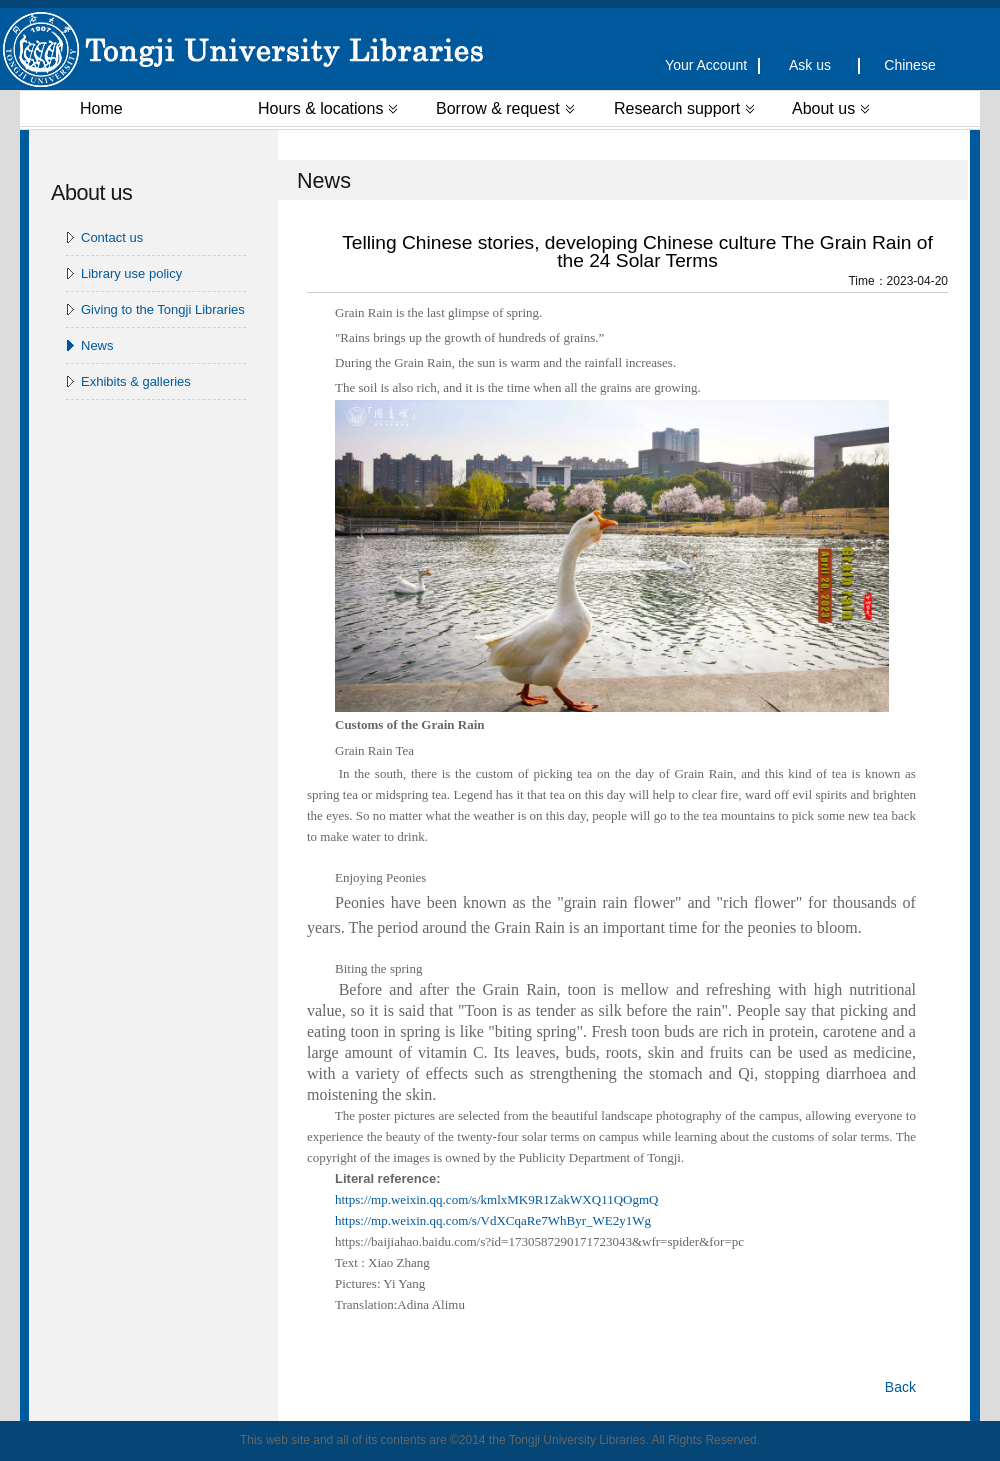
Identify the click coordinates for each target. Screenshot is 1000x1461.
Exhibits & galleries (136, 381)
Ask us (810, 65)
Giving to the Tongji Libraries (163, 309)
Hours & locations (327, 108)
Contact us (112, 237)
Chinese (909, 65)
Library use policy (131, 273)
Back (900, 1387)
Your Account (710, 65)
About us (830, 108)
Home (101, 108)
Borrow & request (505, 108)
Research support (684, 108)
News (97, 345)
